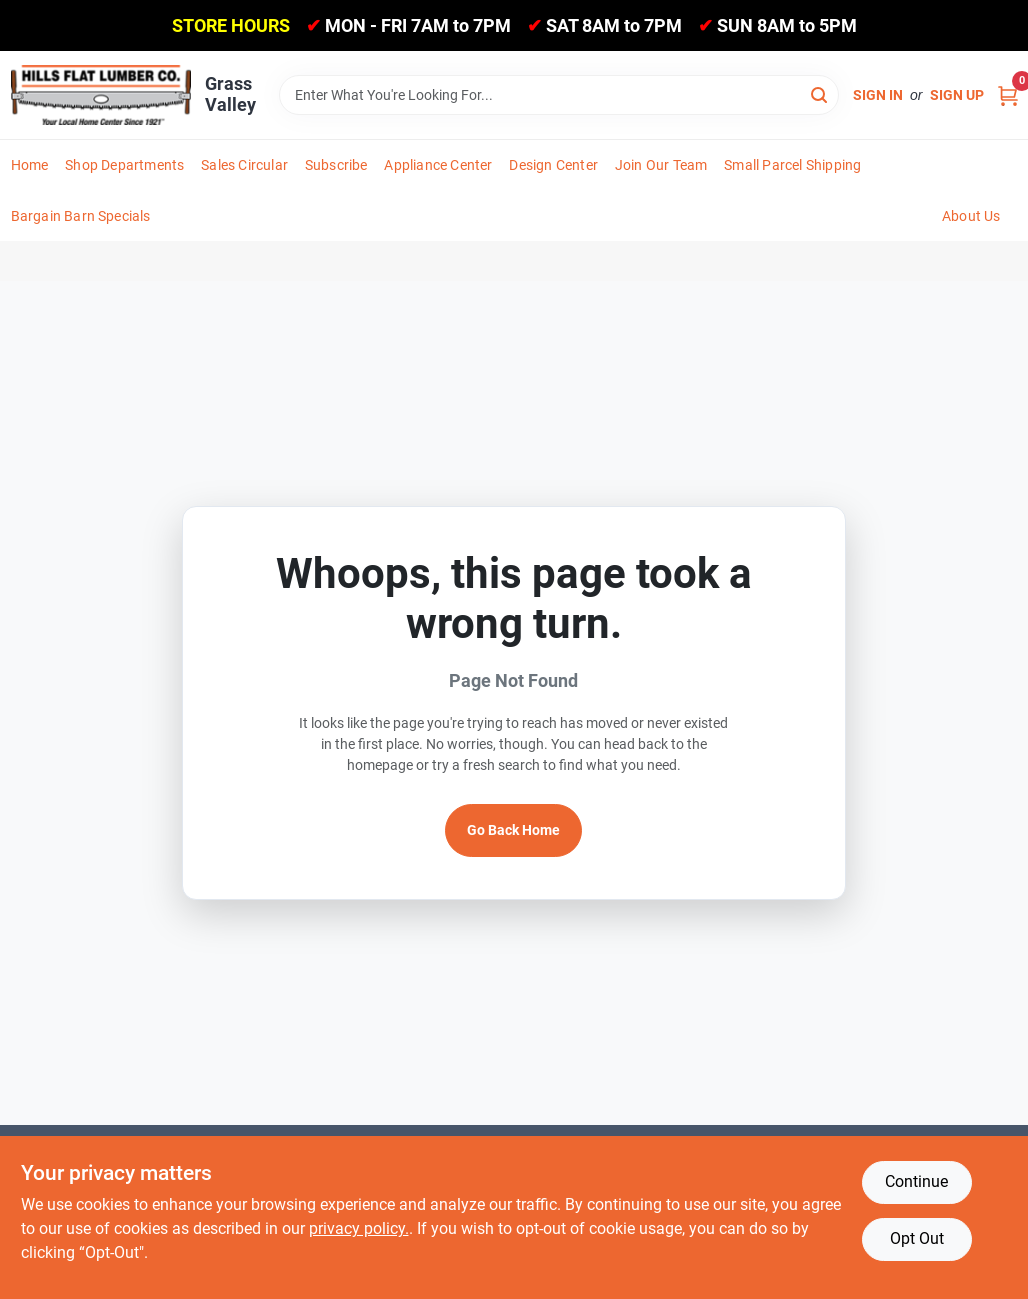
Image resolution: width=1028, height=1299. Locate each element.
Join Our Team (661, 165)
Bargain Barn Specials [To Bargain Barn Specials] (81, 216)
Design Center (553, 165)
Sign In (878, 95)
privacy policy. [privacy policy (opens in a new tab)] (359, 1228)
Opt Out (917, 1238)
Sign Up (957, 95)
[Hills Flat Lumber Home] (101, 95)
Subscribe (336, 165)
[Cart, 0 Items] (1008, 95)
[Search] (820, 93)
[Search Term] (559, 95)
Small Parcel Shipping (792, 165)
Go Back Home (513, 830)
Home (30, 165)
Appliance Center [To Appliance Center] (438, 165)
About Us (971, 216)
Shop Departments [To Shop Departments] (124, 165)
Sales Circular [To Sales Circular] (244, 165)
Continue (916, 1181)
